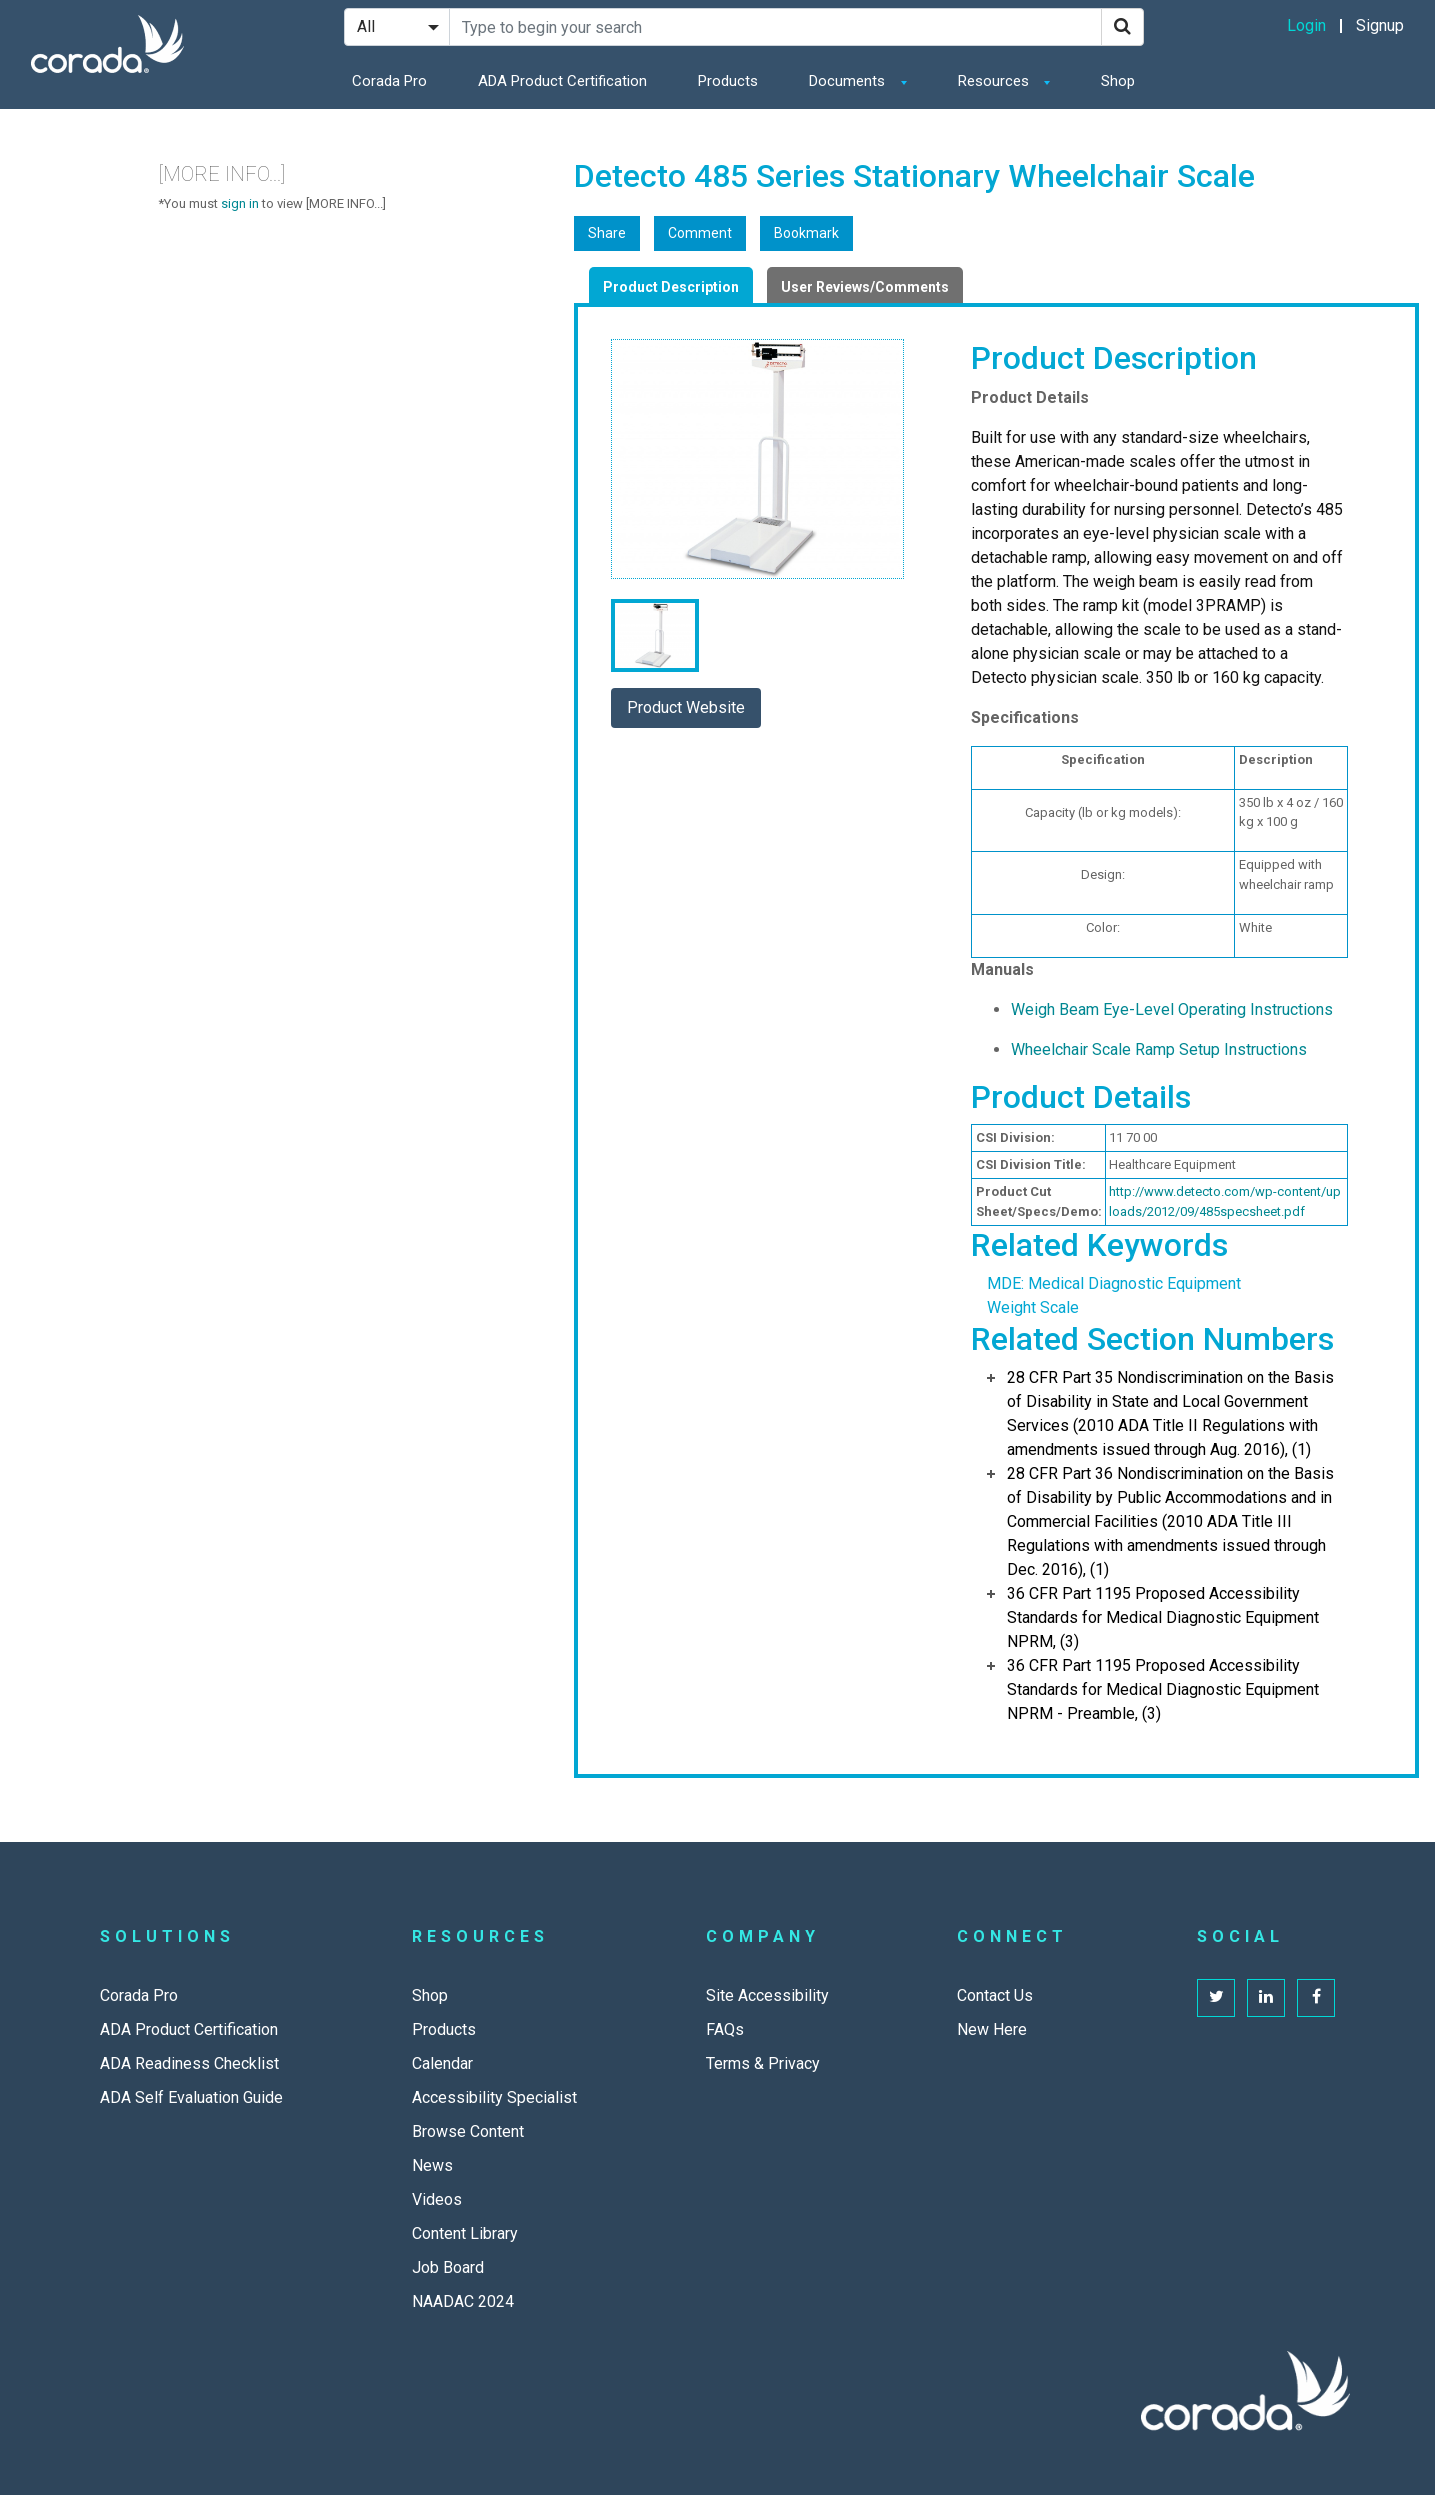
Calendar (442, 2063)
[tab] (671, 285)
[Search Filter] (397, 27)
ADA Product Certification (562, 81)
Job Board (448, 2267)
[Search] (1122, 27)
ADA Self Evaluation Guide (191, 2097)
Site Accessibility (767, 1995)
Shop (1118, 81)
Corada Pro (389, 81)
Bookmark (806, 233)
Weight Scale (1033, 1307)
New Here (992, 2029)
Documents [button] (849, 81)
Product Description (671, 287)
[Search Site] (775, 27)
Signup (1380, 25)
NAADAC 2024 (463, 2301)
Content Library (465, 2233)
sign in (240, 203)
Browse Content (468, 2131)
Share (607, 233)
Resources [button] (995, 81)
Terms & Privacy (763, 2063)
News (432, 2165)
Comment (700, 233)
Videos (437, 2199)
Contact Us (995, 1995)
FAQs (725, 2029)
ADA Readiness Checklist (189, 2063)
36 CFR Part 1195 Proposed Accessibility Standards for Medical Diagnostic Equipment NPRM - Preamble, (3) (1163, 1689)
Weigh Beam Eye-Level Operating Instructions (1172, 1009)
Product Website (686, 707)
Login (1306, 25)
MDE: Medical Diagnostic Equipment (1114, 1283)
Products (728, 81)
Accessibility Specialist (494, 2097)
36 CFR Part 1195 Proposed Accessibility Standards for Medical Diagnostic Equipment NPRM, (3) (1163, 1617)
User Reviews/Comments (865, 287)
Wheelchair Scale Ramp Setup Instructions (1159, 1049)
